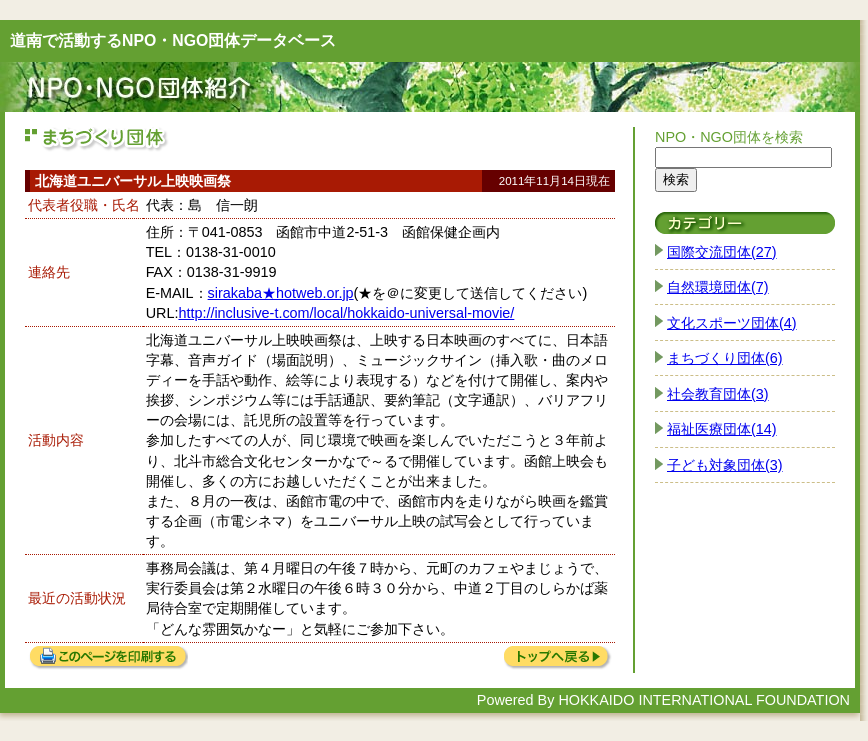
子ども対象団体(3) (725, 465)
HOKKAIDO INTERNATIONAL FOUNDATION (704, 700)
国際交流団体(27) (722, 252)
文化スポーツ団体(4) (732, 323)
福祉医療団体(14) (722, 429)
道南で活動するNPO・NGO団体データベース (173, 40)
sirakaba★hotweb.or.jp (281, 293)
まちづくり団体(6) (725, 358)
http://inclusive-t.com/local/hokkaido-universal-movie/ (346, 313)
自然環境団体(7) (718, 287)
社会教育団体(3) (718, 394)
